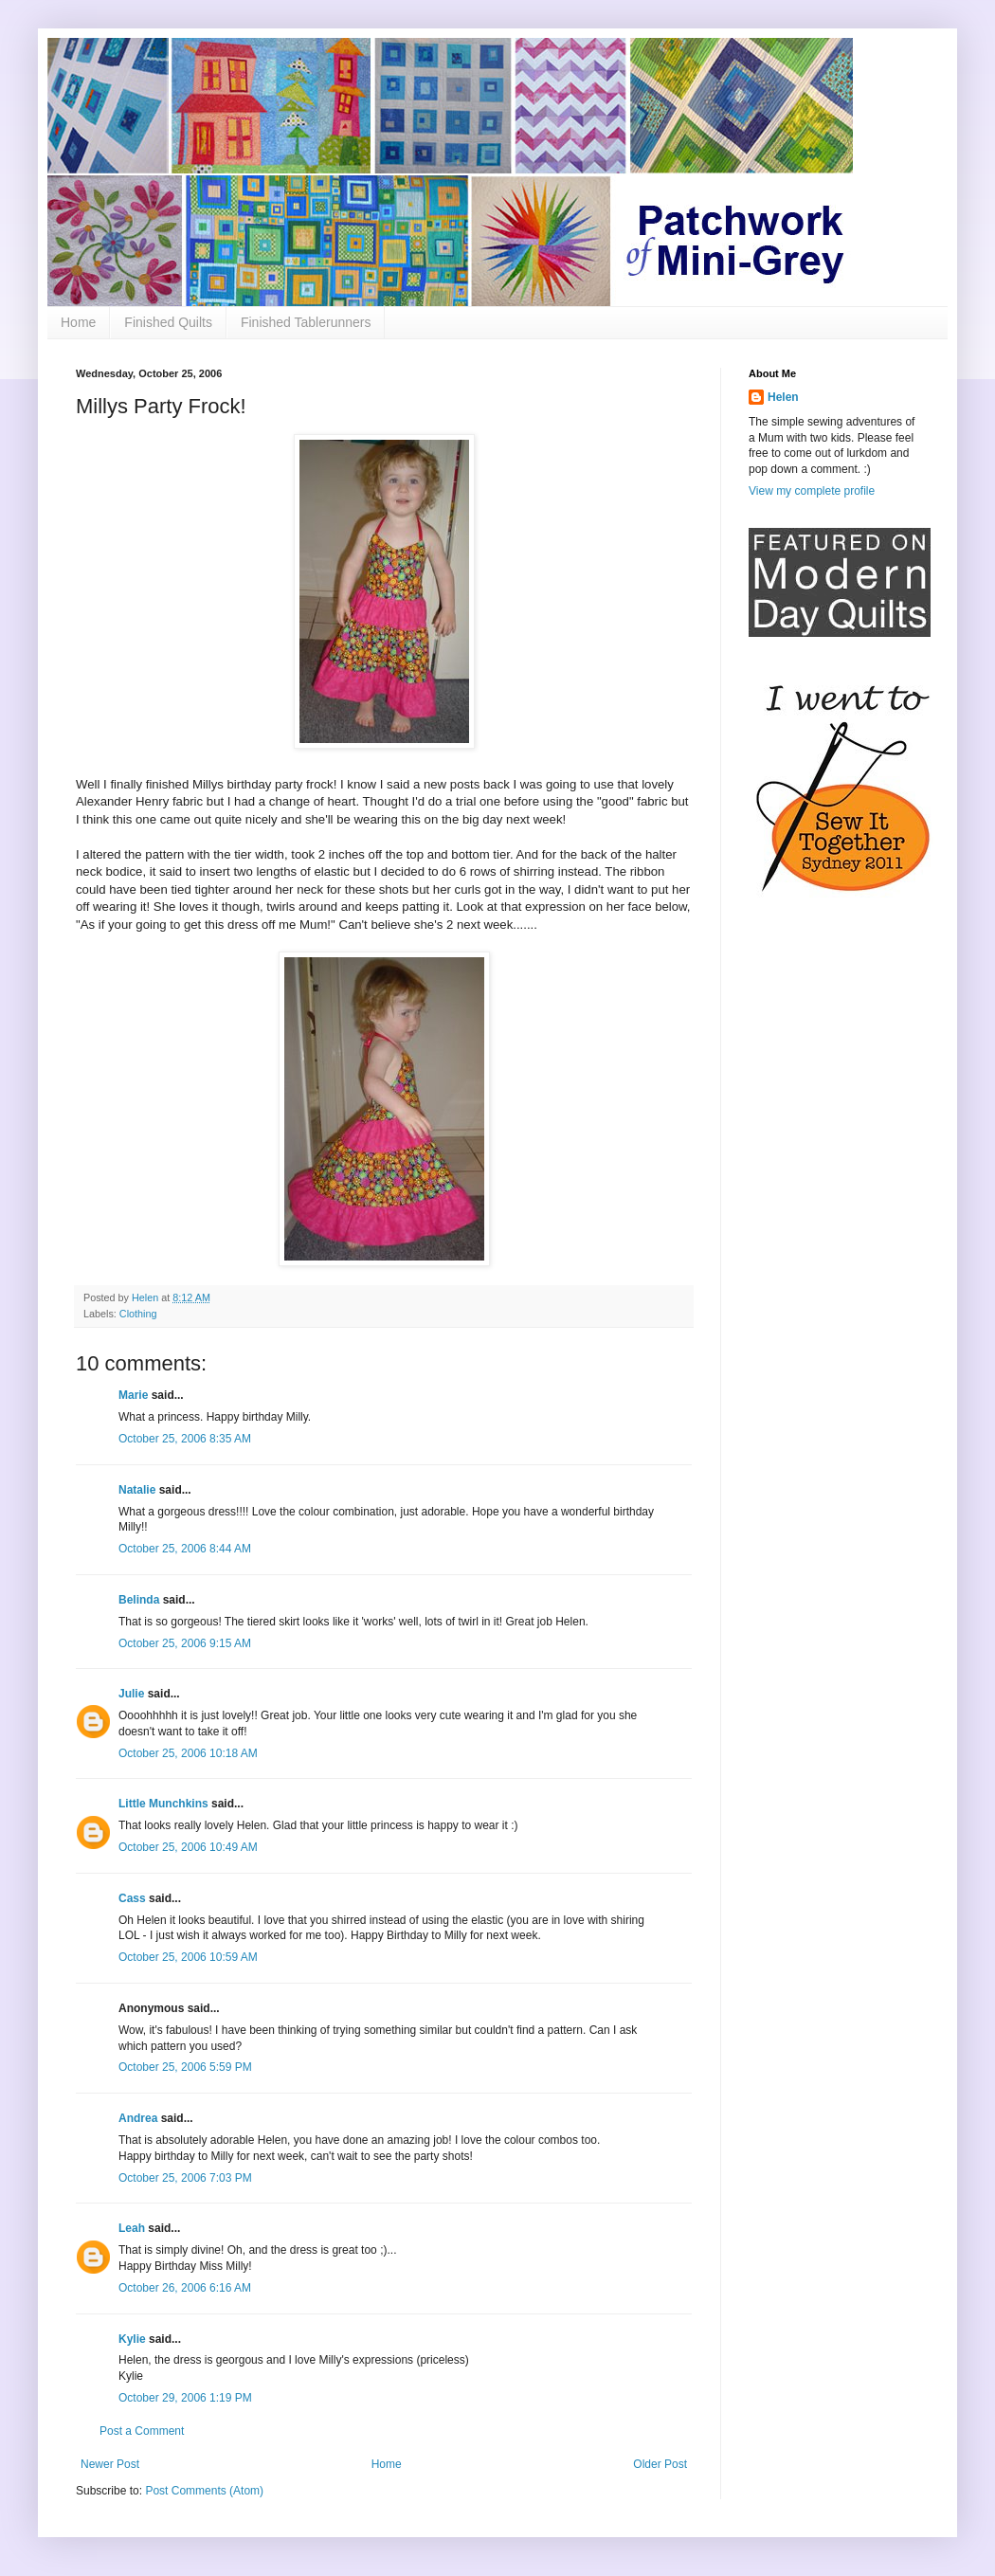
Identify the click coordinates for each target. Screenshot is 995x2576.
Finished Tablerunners (306, 322)
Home (78, 322)
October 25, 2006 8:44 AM (184, 1548)
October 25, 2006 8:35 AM (184, 1438)
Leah (131, 2228)
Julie (131, 1693)
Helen (783, 397)
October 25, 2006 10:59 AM (188, 1957)
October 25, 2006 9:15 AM (184, 1643)
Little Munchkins (163, 1803)
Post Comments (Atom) (204, 2490)
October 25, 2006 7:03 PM (185, 2178)
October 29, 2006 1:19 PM (185, 2397)
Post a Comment (142, 2431)
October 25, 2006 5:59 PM (185, 2067)
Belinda (138, 1599)
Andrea (137, 2118)
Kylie (132, 2339)
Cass (132, 1898)
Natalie (136, 1490)
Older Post (660, 2464)
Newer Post (110, 2464)
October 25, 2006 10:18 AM (188, 1753)
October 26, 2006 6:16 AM (184, 2288)
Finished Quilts (168, 322)
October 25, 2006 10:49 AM (188, 1847)
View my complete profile (812, 491)
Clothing (138, 1313)
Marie (133, 1395)
